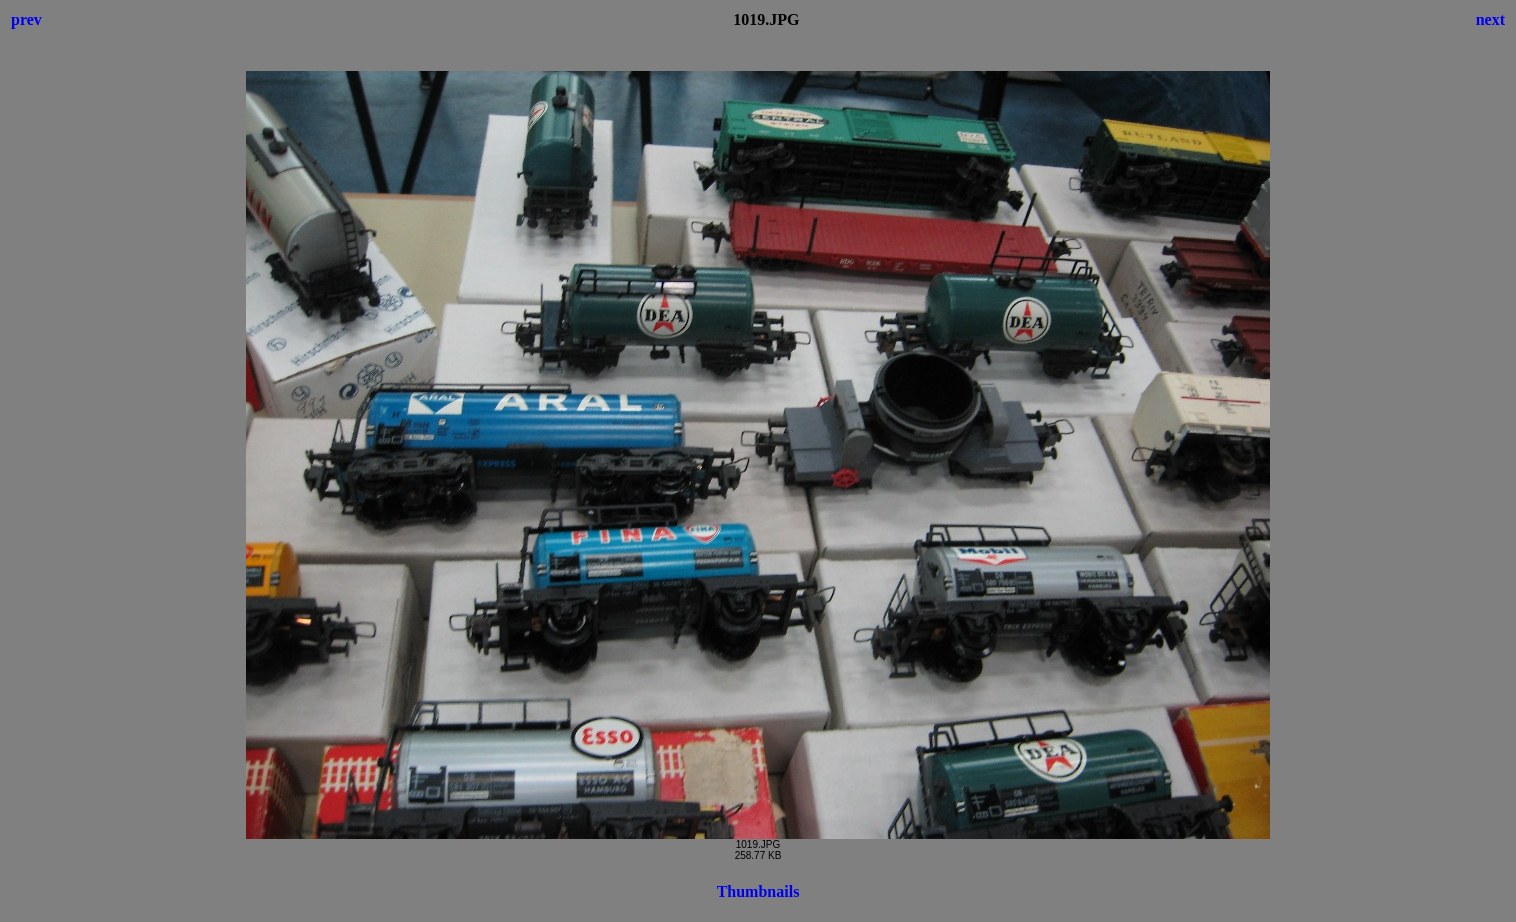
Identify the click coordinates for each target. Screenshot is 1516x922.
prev (26, 19)
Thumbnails (758, 891)
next (1490, 19)
